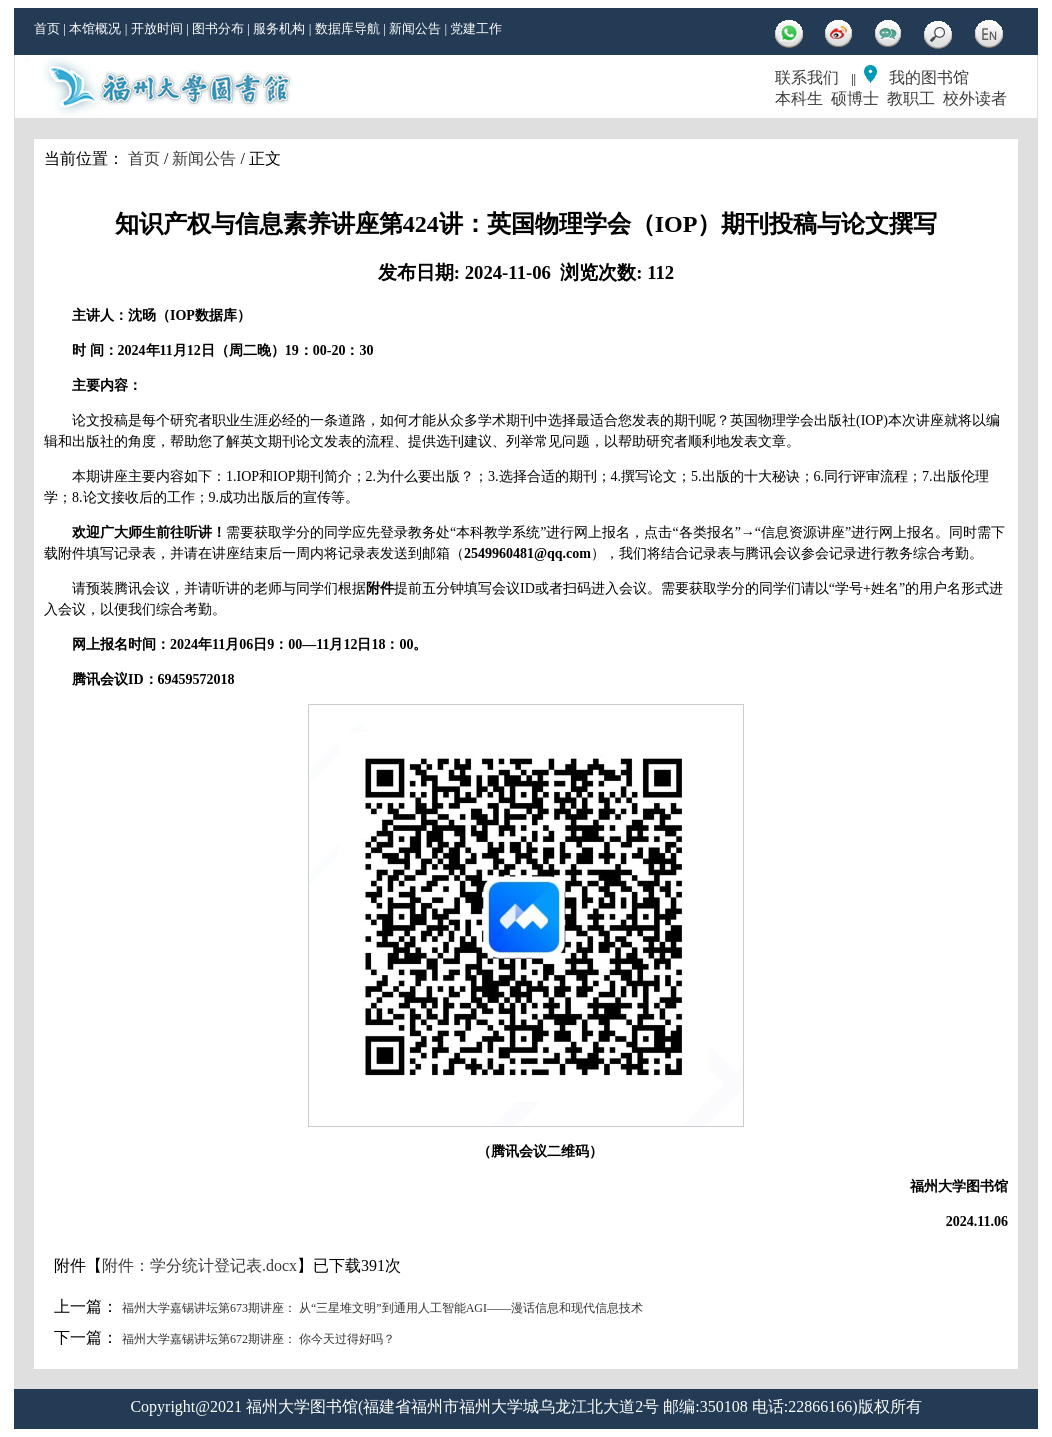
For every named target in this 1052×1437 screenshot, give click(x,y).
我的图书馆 (929, 77)
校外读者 (975, 98)
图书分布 (218, 28)
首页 (47, 28)
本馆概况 (95, 28)
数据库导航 (347, 28)
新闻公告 (415, 28)
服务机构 (279, 28)
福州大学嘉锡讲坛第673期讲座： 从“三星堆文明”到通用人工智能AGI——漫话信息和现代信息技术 (382, 1308)
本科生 (799, 98)
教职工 (911, 98)
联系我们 (807, 77)
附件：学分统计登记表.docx (199, 1265)
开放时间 (157, 28)
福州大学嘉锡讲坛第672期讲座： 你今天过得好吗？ (258, 1339)
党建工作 (476, 28)
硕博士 (855, 98)
